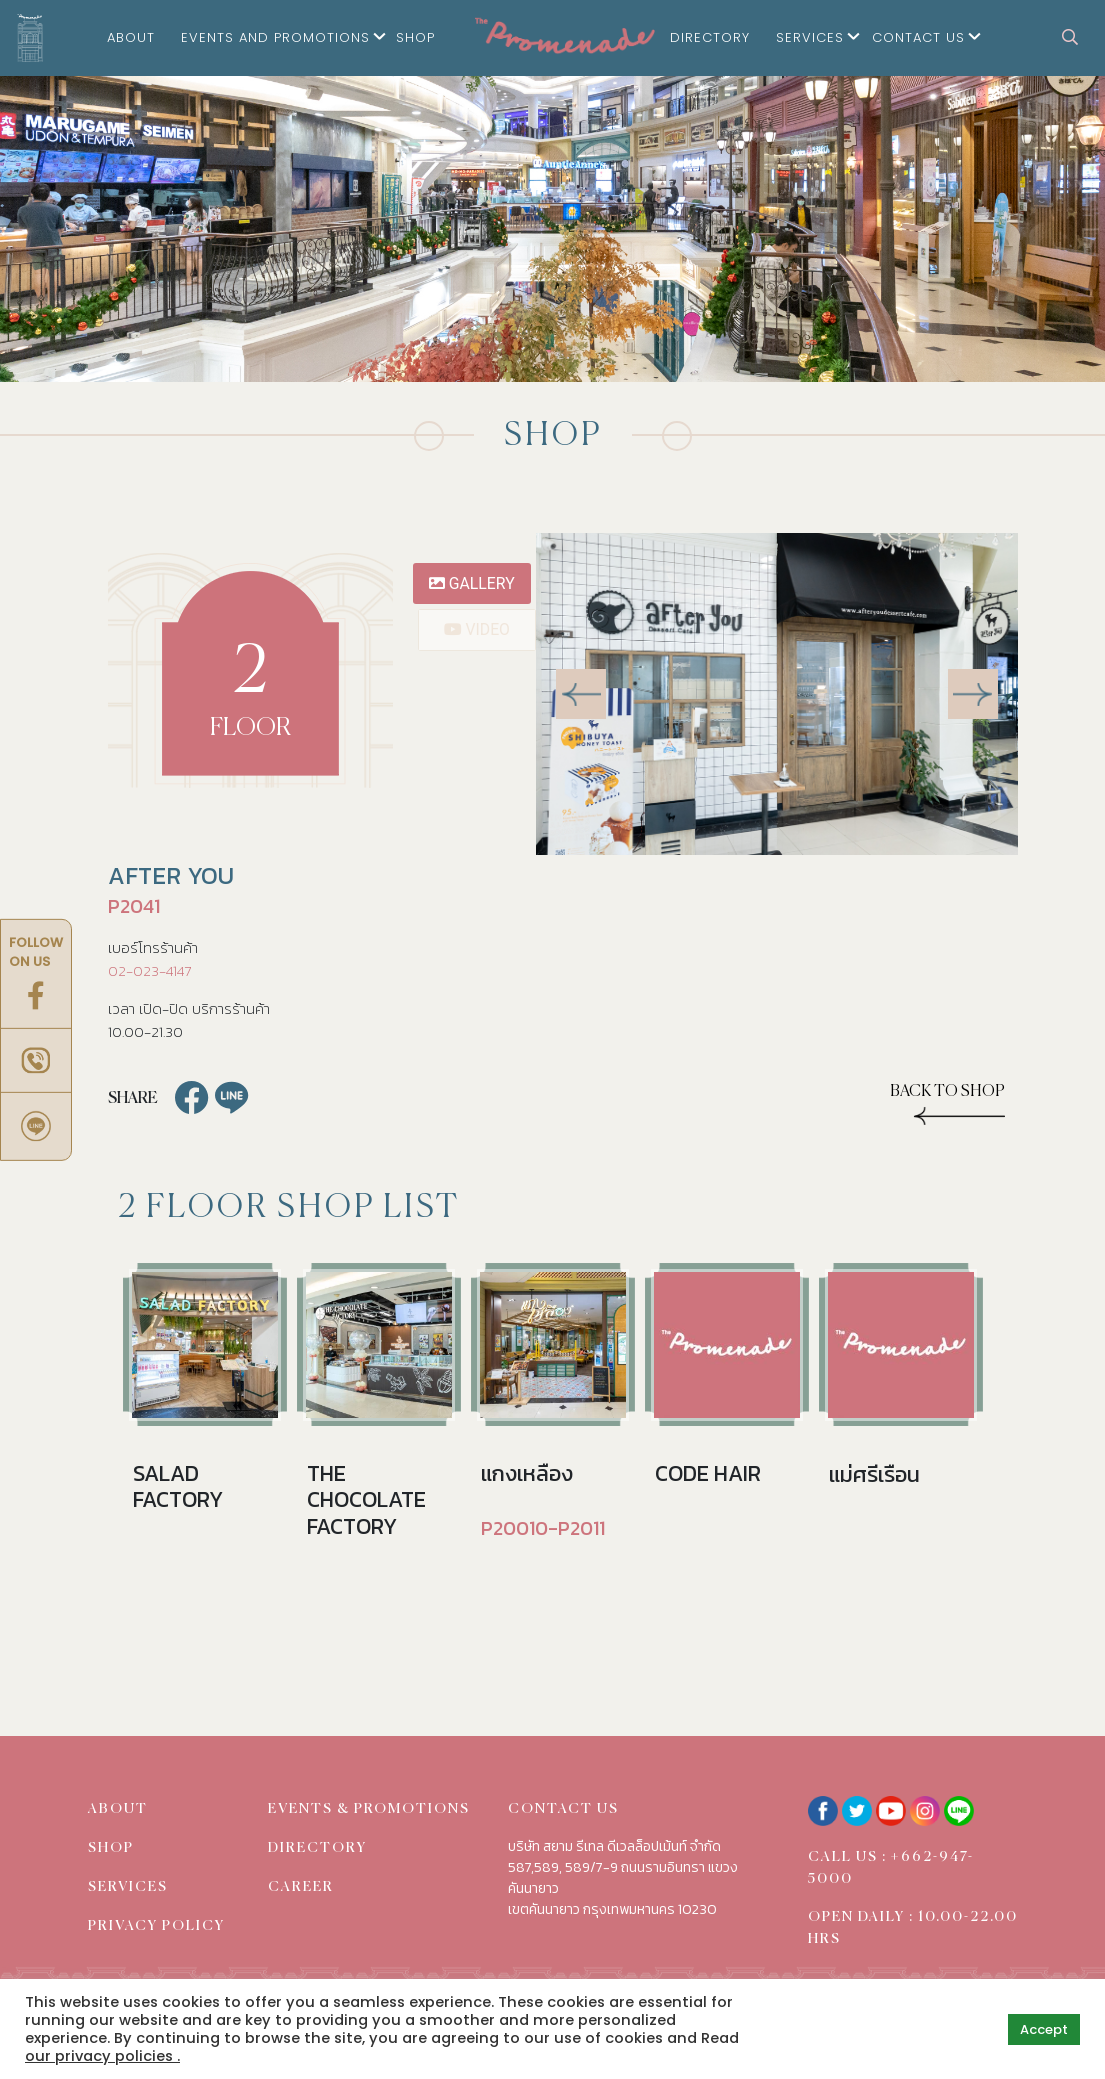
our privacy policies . (102, 2056)
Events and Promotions (275, 37)
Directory (710, 37)
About (131, 37)
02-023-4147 (149, 970)
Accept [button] (1044, 2029)
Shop (415, 37)
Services (810, 37)
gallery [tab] (473, 583)
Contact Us (918, 37)
